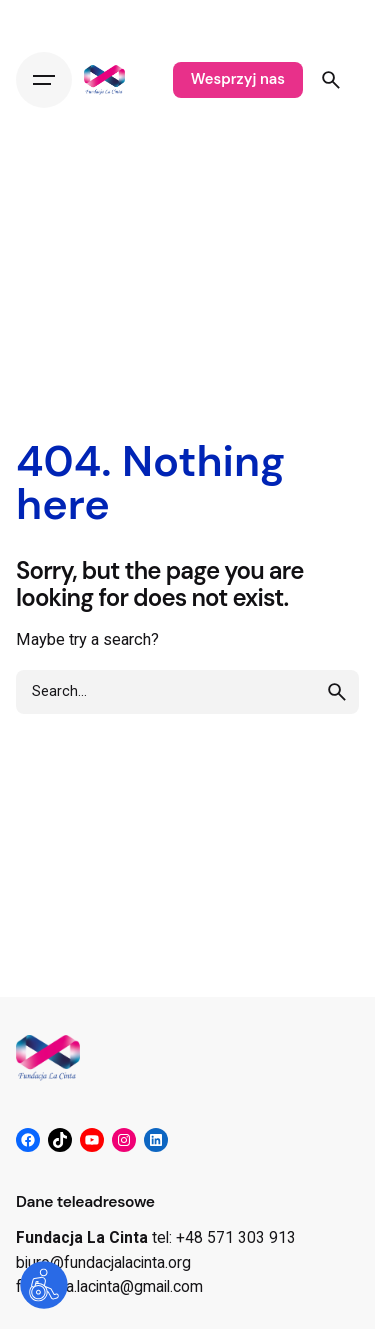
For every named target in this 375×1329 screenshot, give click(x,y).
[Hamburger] (44, 80)
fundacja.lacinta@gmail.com (109, 1287)
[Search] (331, 80)
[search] (337, 692)
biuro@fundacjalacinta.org (103, 1263)
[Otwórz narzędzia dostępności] (44, 1285)
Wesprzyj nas (238, 79)
